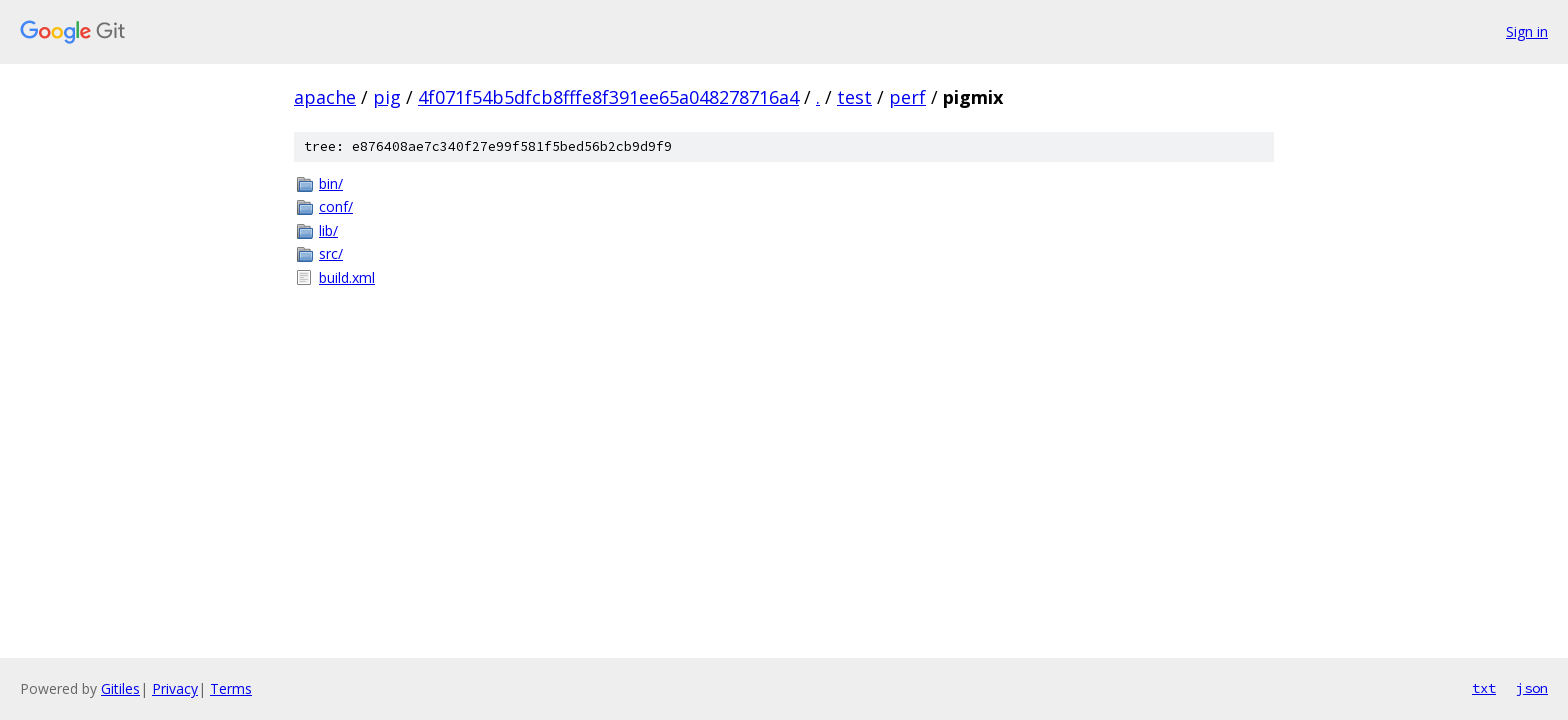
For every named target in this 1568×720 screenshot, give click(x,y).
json (1532, 688)
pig (387, 97)
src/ (331, 253)
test (854, 97)
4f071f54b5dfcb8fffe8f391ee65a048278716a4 (608, 97)
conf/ (336, 206)
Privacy (175, 688)
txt (1484, 688)
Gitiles (120, 688)
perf (907, 97)
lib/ (328, 230)
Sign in (1527, 31)
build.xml (347, 277)
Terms (231, 688)
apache (325, 97)
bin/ (331, 183)
